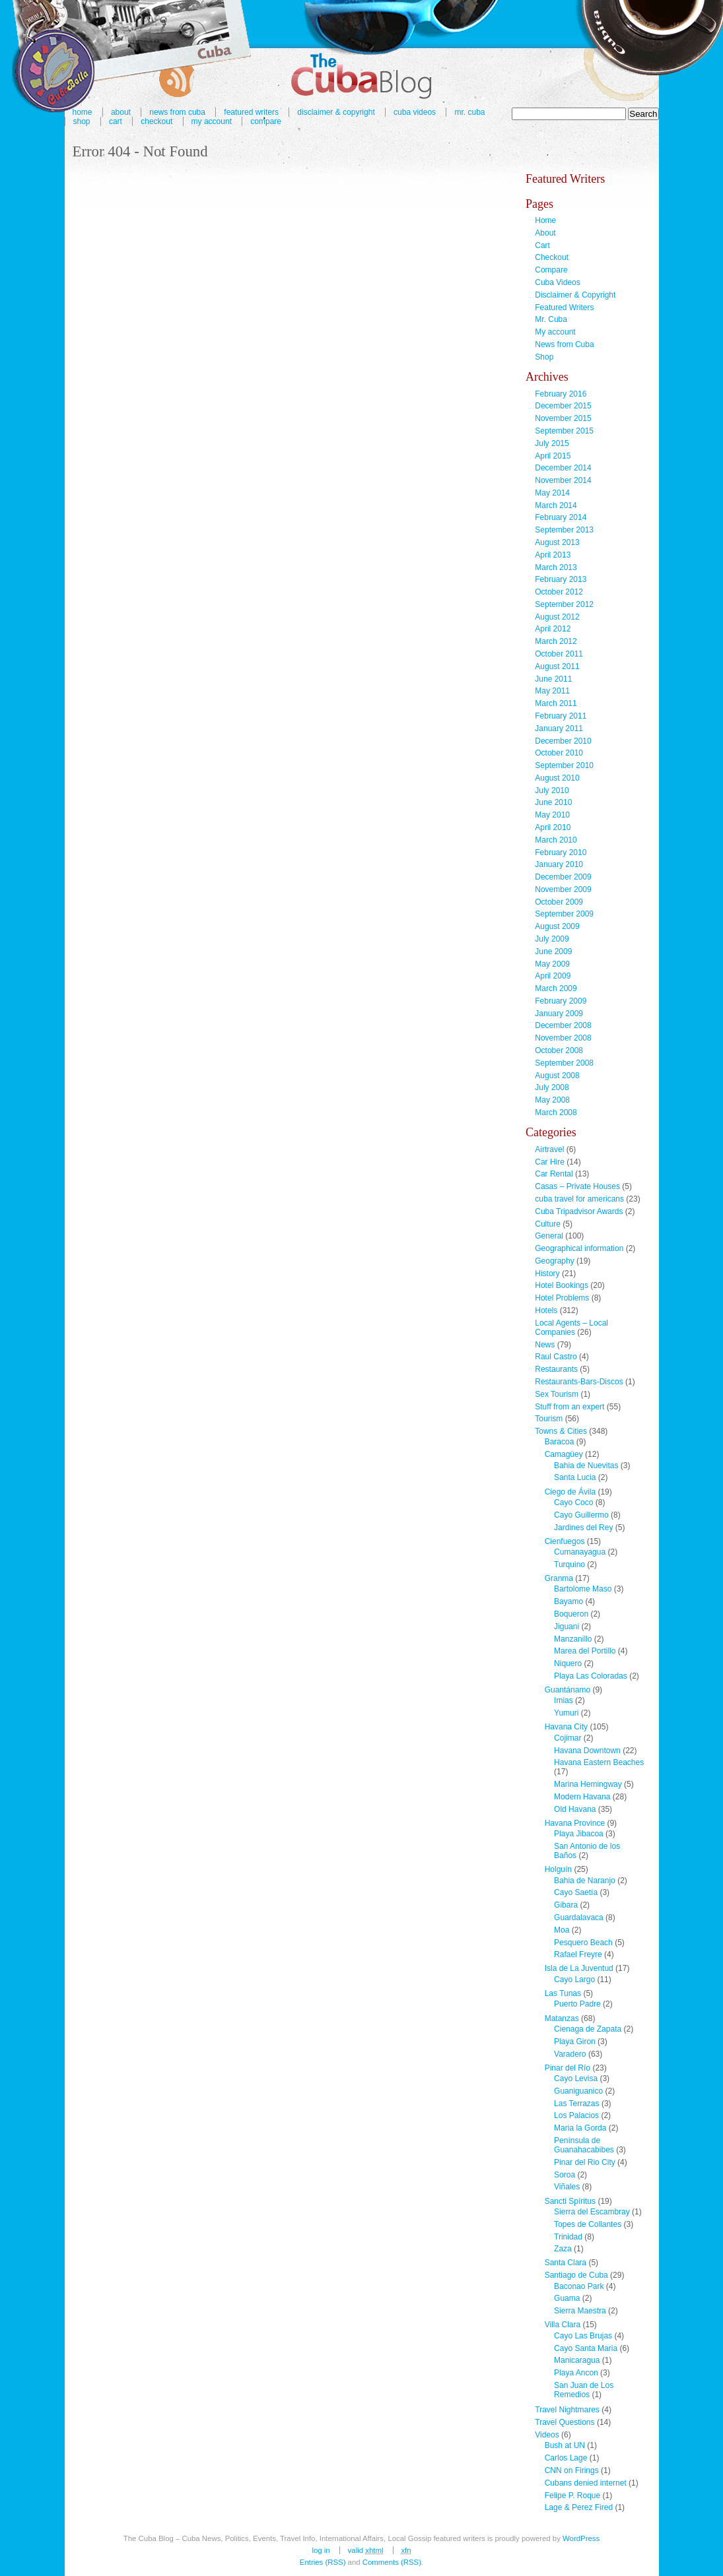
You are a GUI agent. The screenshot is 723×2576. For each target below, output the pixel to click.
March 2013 (555, 567)
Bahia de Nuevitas (586, 1465)
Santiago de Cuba (576, 2275)
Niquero (568, 1663)
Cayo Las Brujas (583, 2335)
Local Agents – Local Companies (571, 1327)
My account (211, 121)
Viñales (567, 2186)
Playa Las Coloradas (590, 1676)
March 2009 (555, 988)
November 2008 (563, 1038)
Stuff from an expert (569, 1406)
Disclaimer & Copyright (335, 112)
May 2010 (552, 815)
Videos (547, 2434)
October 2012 (559, 591)
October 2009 (559, 902)
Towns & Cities (561, 1431)
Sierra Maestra (580, 2310)
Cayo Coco (573, 1502)
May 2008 (552, 1100)
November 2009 (563, 889)
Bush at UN (565, 2445)
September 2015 (564, 430)
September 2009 (564, 913)
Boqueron (571, 1614)
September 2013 (564, 529)
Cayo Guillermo (581, 1515)
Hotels (546, 1310)
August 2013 (557, 542)
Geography (554, 1261)
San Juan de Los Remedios (583, 2390)
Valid (366, 2550)
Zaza (563, 2248)
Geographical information (579, 1248)
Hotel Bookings (561, 1285)
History (547, 1273)
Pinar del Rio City (584, 2162)
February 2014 (560, 517)
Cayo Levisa (576, 2078)
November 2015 (563, 418)
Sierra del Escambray (592, 2211)
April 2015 (552, 456)
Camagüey (564, 1454)
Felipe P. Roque (573, 2495)
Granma (559, 1578)
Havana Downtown (587, 1750)
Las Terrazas (576, 2103)
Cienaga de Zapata (587, 2029)
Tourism (549, 1418)
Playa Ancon (576, 2372)
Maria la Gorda (580, 2128)
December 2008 (563, 1025)
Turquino (569, 1564)
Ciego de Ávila (570, 1492)
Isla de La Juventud (579, 1968)
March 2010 (555, 840)
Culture (548, 1224)
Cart (115, 121)
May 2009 (552, 964)
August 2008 (557, 1075)
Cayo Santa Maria (585, 2348)
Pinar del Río (567, 2068)
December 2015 (563, 405)
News (545, 1344)
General (549, 1235)
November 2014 (563, 480)
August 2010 (557, 778)
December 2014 (563, 467)
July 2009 (551, 939)
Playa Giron (575, 2041)
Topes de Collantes (587, 2224)
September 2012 (564, 604)
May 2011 (552, 690)
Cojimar (567, 1738)
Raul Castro (555, 1356)
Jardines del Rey (583, 1527)
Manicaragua (577, 2360)
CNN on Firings (572, 2470)
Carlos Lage (566, 2458)
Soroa (564, 2174)
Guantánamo (567, 1689)
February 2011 (560, 716)
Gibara (566, 1905)
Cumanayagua (579, 1552)
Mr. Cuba (469, 112)
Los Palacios (576, 2115)
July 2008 (551, 1087)
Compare (265, 121)
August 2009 (557, 926)
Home (545, 220)
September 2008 (564, 1063)
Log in (320, 2550)
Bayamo (568, 1601)
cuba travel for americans (579, 1199)
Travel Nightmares (567, 2409)
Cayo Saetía (576, 1892)
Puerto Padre (577, 2004)
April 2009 (552, 976)
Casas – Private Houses (577, 1186)
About (545, 233)
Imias (563, 1700)
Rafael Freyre (578, 1954)
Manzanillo (573, 1639)
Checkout (156, 121)
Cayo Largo (574, 1979)
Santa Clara (565, 2262)
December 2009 (563, 877)
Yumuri (566, 1713)
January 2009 (559, 1013)
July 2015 (551, 443)
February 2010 (560, 852)
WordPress (581, 2538)
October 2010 (559, 752)
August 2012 (557, 617)
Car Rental (553, 1173)
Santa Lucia (575, 1477)
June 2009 (553, 951)
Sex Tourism (556, 1394)
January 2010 (559, 864)
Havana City (566, 1726)
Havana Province (575, 1823)
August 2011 (557, 666)
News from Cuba (564, 344)
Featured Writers (564, 307)
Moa (561, 1930)
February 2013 (560, 579)
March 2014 (555, 505)
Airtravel (549, 1149)
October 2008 (559, 1050)
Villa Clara (562, 2324)
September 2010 (564, 765)
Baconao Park (578, 2286)
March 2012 (555, 641)
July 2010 (551, 790)
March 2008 (555, 1112)
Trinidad (568, 2236)
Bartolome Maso (582, 1589)
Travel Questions (564, 2422)
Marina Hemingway (588, 1784)
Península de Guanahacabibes (584, 2145)
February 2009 (560, 1001)
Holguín (558, 1869)
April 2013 (552, 555)
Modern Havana (582, 1796)
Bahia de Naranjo (584, 1880)
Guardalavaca (578, 1917)
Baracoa (559, 1441)
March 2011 (555, 703)
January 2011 (559, 728)
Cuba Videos (415, 112)
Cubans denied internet (586, 2483)
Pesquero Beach (583, 1942)
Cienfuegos (565, 1541)
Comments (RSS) (391, 2562)
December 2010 (563, 741)
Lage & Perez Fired (579, 2507)
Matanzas (562, 2018)
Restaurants (556, 1369)
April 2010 (552, 827)
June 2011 (553, 679)
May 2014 (552, 493)
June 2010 (553, 802)
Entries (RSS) (323, 2562)
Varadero (570, 2054)
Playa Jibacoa (578, 1833)
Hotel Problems (562, 1298)
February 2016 (560, 394)
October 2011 (559, 654)
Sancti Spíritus (570, 2201)
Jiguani (566, 1626)
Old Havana (575, 1809)
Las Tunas (563, 1993)
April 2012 (552, 628)
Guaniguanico (578, 2091)
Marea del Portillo (584, 1651)
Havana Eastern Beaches (599, 1762)
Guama (567, 2298)
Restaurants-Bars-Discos (579, 1381)
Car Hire (550, 1162)
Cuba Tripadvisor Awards (579, 1211)
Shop (81, 121)
